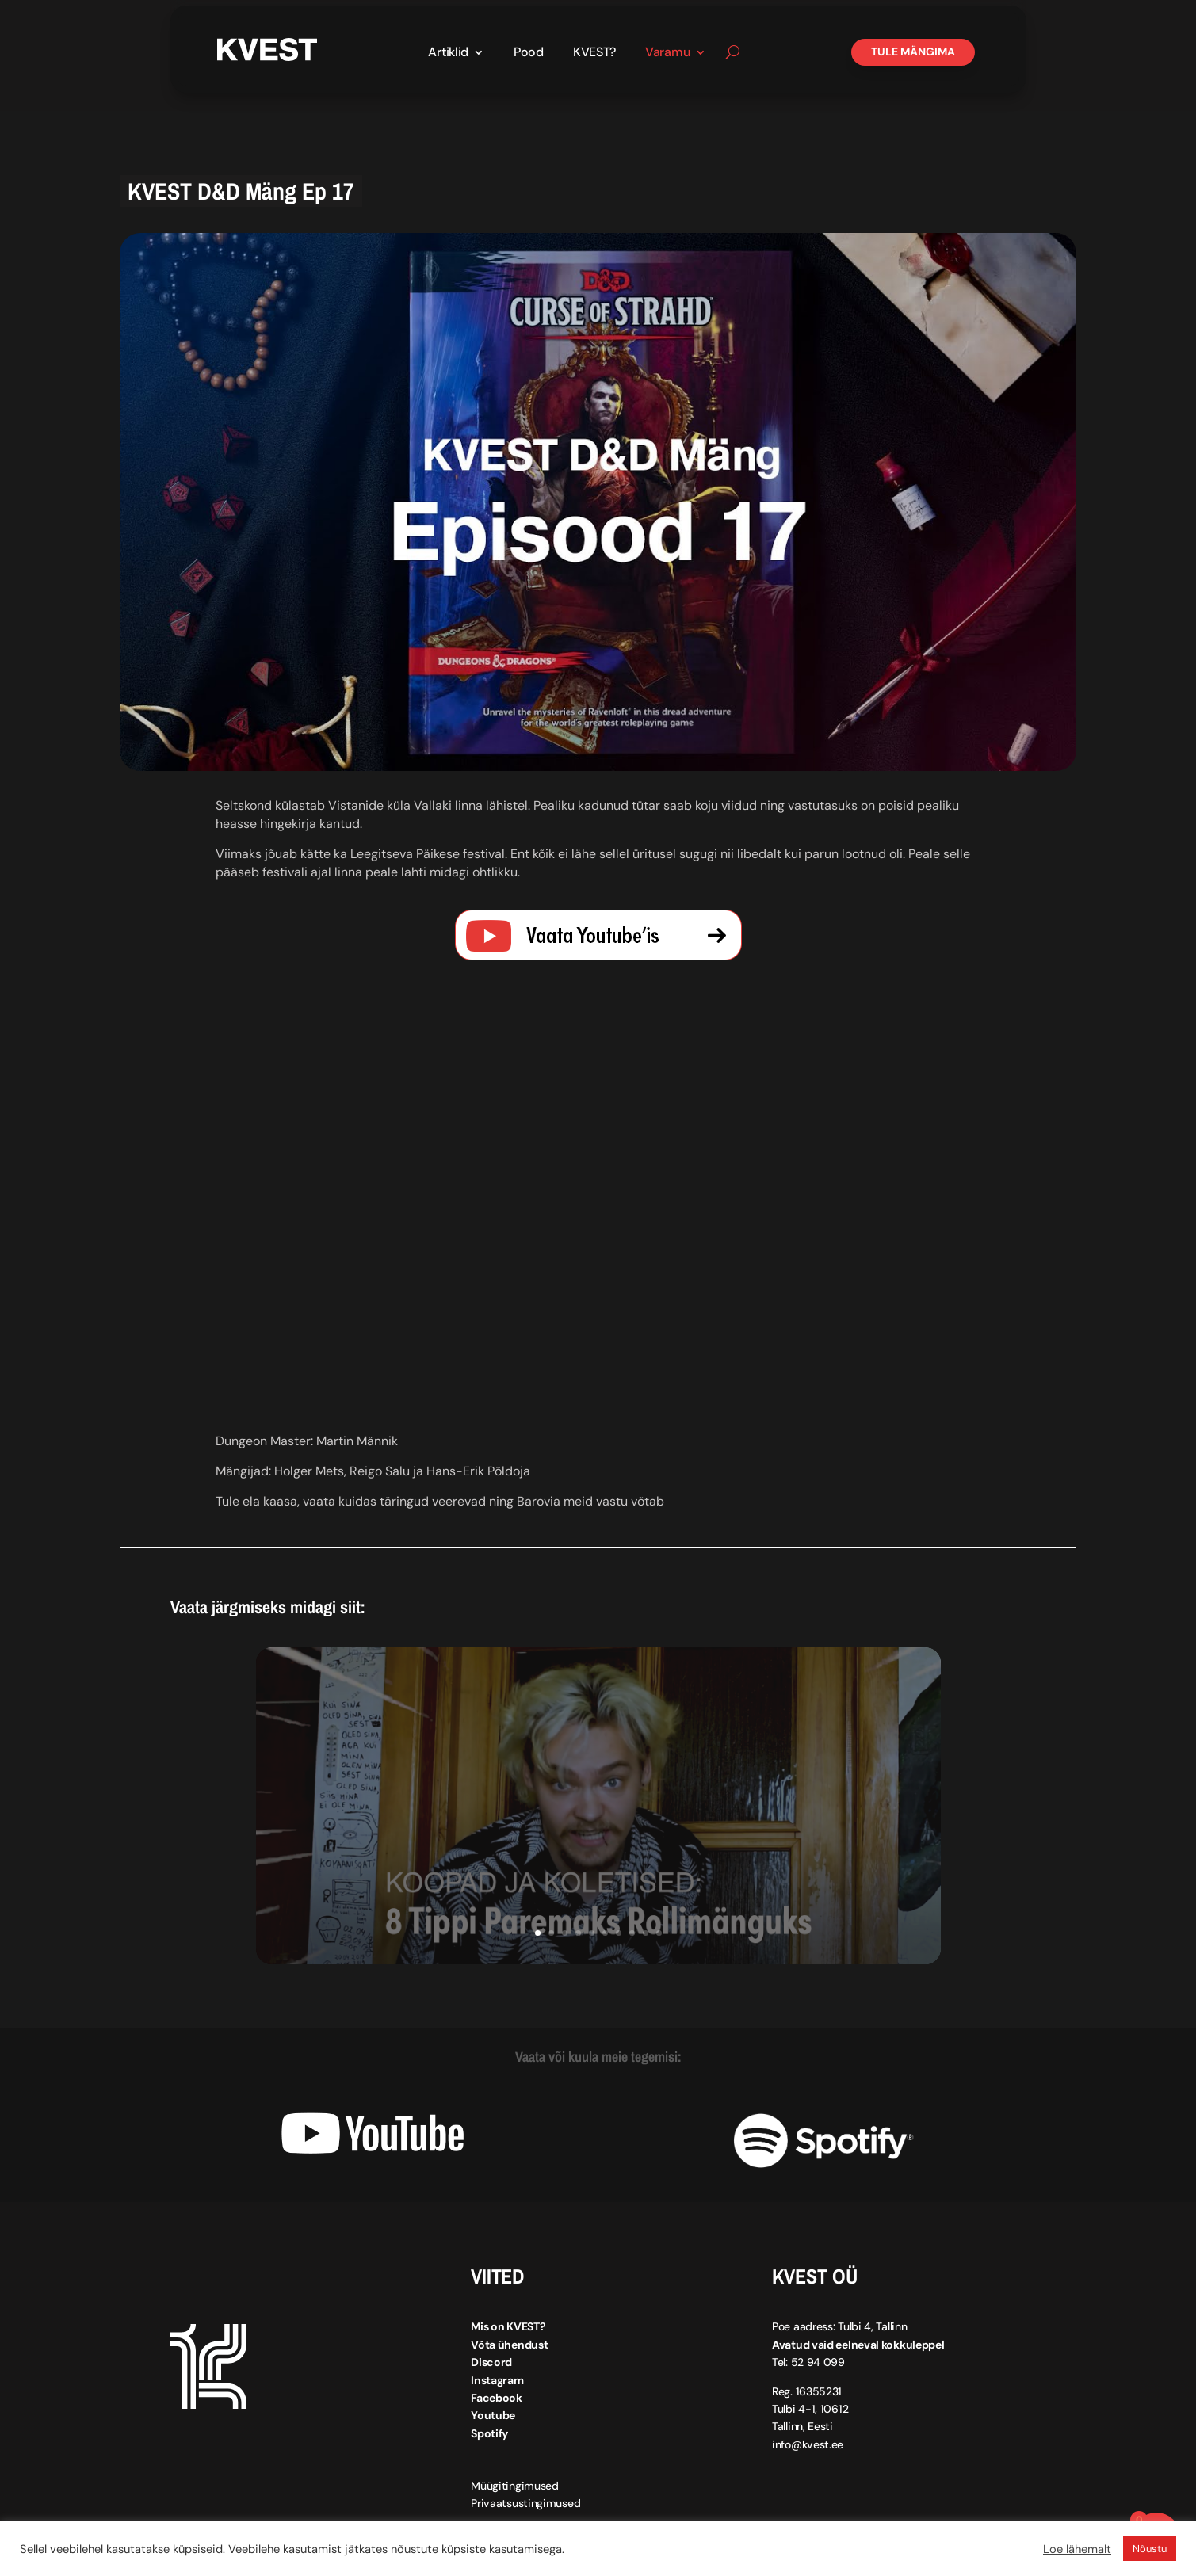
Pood (529, 53)
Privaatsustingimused (525, 2503)
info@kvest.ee (807, 2444)
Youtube (493, 2415)
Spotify (489, 2432)
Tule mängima (913, 51)
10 (659, 1933)
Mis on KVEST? (508, 2326)
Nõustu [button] (1150, 2548)
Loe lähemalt (1077, 2549)
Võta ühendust (509, 2344)
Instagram (497, 2379)
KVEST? (594, 53)
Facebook (496, 2398)
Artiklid (448, 53)
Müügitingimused (515, 2486)
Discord (491, 2362)
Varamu (667, 53)
